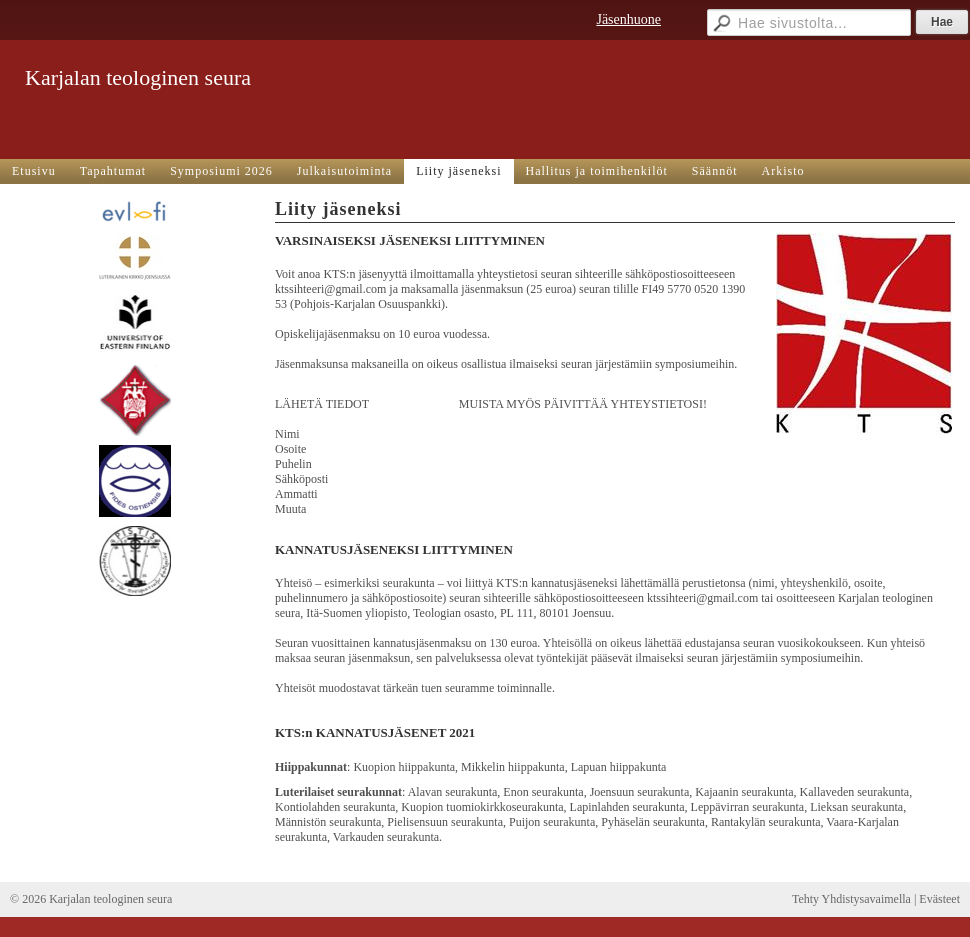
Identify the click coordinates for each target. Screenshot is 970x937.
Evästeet (939, 899)
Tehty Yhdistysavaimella (851, 899)
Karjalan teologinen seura (138, 77)
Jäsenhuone (628, 19)
